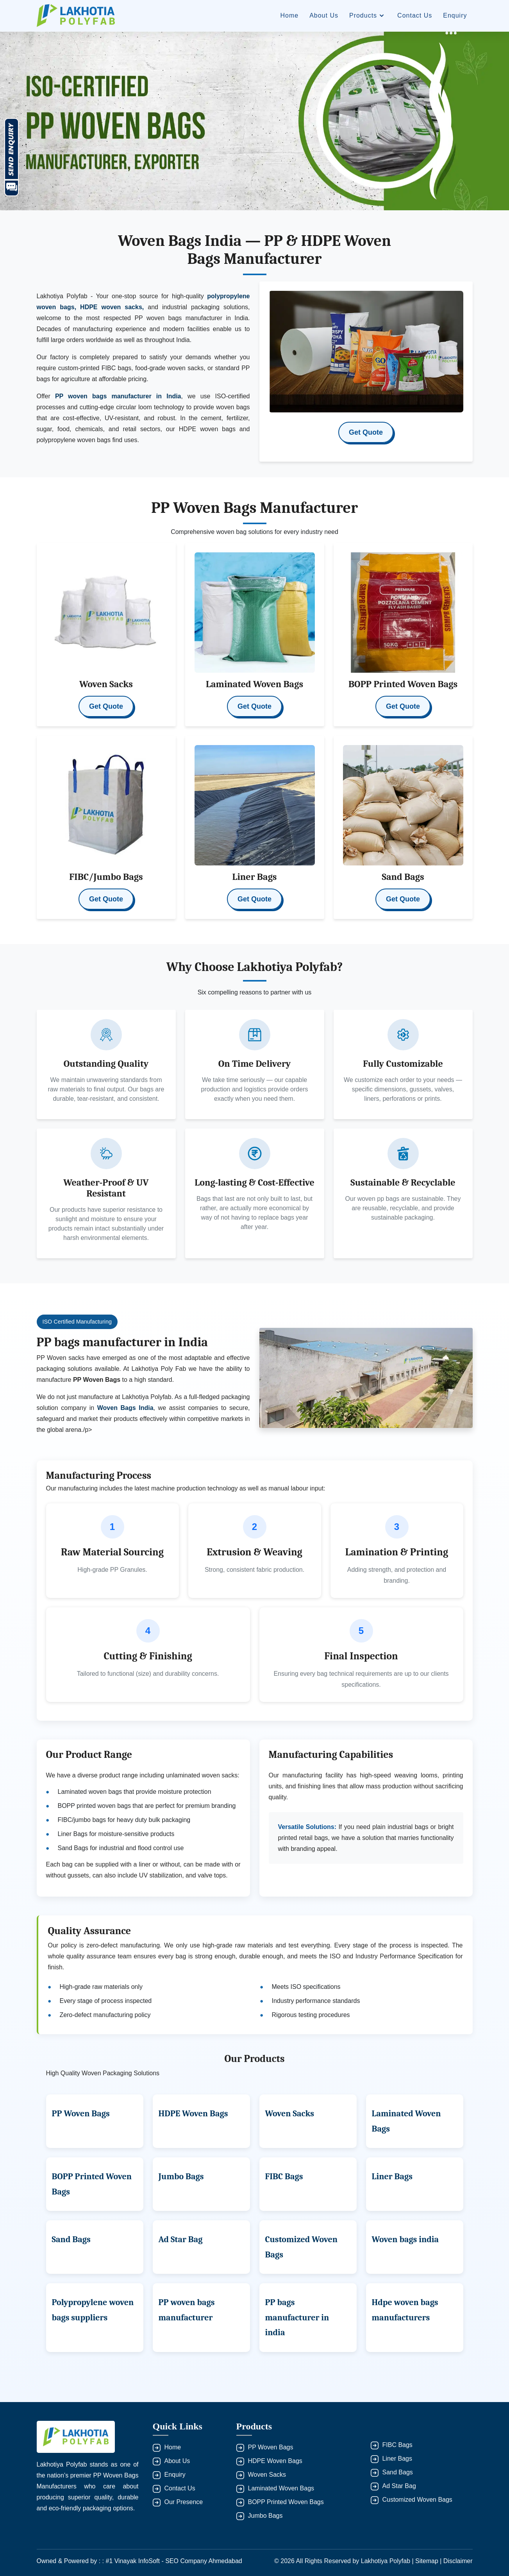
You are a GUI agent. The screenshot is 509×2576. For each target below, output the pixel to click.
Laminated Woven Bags (281, 2488)
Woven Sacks (289, 2113)
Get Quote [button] (366, 432)
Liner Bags (392, 2176)
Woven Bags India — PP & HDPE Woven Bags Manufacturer (254, 250)
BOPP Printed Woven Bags (286, 2502)
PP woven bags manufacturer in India (118, 396)
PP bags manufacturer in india (297, 2317)
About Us (323, 15)
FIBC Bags (284, 2176)
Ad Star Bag (181, 2239)
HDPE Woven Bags (193, 2113)
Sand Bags (71, 2239)
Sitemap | (429, 2561)
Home (289, 15)
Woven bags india (405, 2239)
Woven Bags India (125, 1407)
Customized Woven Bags (417, 2499)
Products (367, 15)
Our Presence (183, 2502)
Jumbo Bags (181, 2176)
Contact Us (414, 15)
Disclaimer (458, 2561)
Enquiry (455, 15)
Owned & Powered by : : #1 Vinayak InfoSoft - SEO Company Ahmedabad (139, 2561)
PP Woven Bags (81, 2113)
